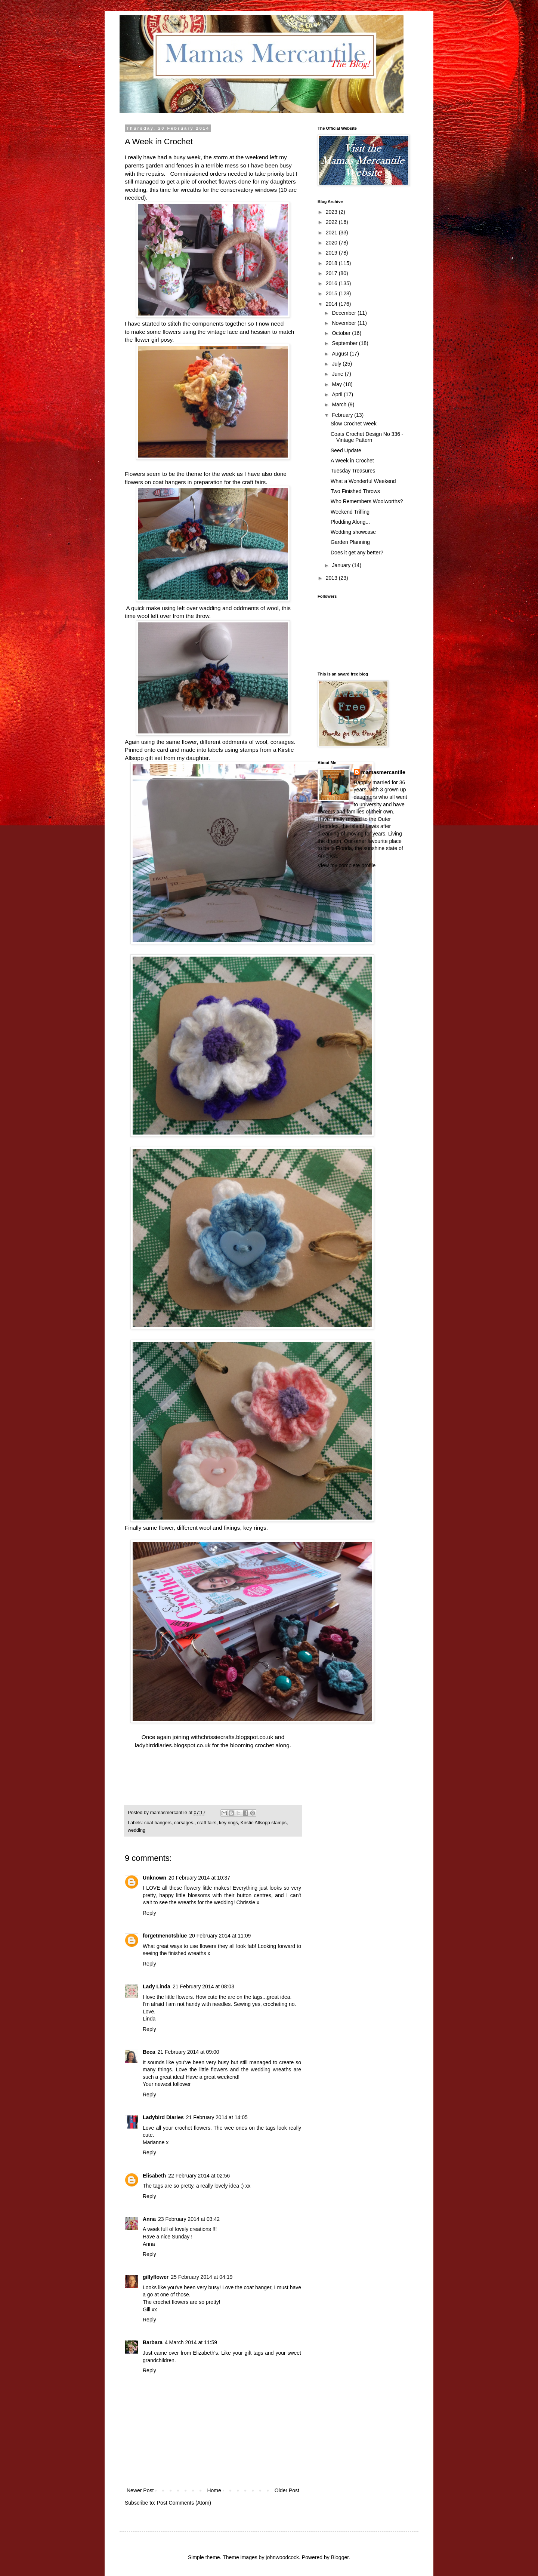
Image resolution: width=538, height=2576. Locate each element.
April (338, 394)
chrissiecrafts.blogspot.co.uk (237, 1737)
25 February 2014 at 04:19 (201, 2277)
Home (214, 2490)
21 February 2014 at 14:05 (217, 2117)
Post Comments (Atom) (184, 2503)
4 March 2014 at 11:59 (191, 2342)
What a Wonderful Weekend (363, 481)
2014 (332, 304)
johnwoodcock (282, 2557)
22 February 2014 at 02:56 (199, 2176)
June (338, 374)
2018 (332, 263)
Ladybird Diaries (163, 2117)
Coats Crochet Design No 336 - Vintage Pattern (367, 437)
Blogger (340, 2557)
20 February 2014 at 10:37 (199, 1878)
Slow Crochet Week (354, 424)
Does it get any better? (357, 552)
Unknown (154, 1878)
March (340, 404)
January (342, 565)
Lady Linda (156, 1986)
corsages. (184, 1822)
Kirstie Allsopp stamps (264, 1822)
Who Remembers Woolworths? (367, 501)
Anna (149, 2219)
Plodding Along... (350, 522)
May (337, 384)
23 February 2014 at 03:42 (189, 2219)
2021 (332, 233)
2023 (332, 212)
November (344, 323)
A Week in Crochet (352, 461)
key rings (228, 1822)
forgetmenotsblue (165, 1936)
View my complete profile (346, 865)
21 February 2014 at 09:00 (188, 2052)
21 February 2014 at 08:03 (203, 1986)
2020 (332, 243)
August (340, 354)
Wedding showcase (353, 532)
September (345, 343)
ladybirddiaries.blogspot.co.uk (173, 1745)
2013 (332, 578)
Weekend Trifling (350, 512)
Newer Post (140, 2490)
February (343, 415)
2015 (332, 293)
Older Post (287, 2490)
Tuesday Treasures (353, 471)
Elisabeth (154, 2176)
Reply (149, 1913)
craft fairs (207, 1822)
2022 (332, 222)
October (342, 333)
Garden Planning (350, 542)
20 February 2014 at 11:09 (220, 1936)
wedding (136, 1830)
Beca (149, 2052)
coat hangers (157, 1822)
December (344, 313)
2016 (332, 283)
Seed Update (346, 450)
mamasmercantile (383, 772)
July (337, 364)
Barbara (153, 2342)
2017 (332, 273)
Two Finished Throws (355, 491)
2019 (332, 253)
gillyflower (155, 2277)
